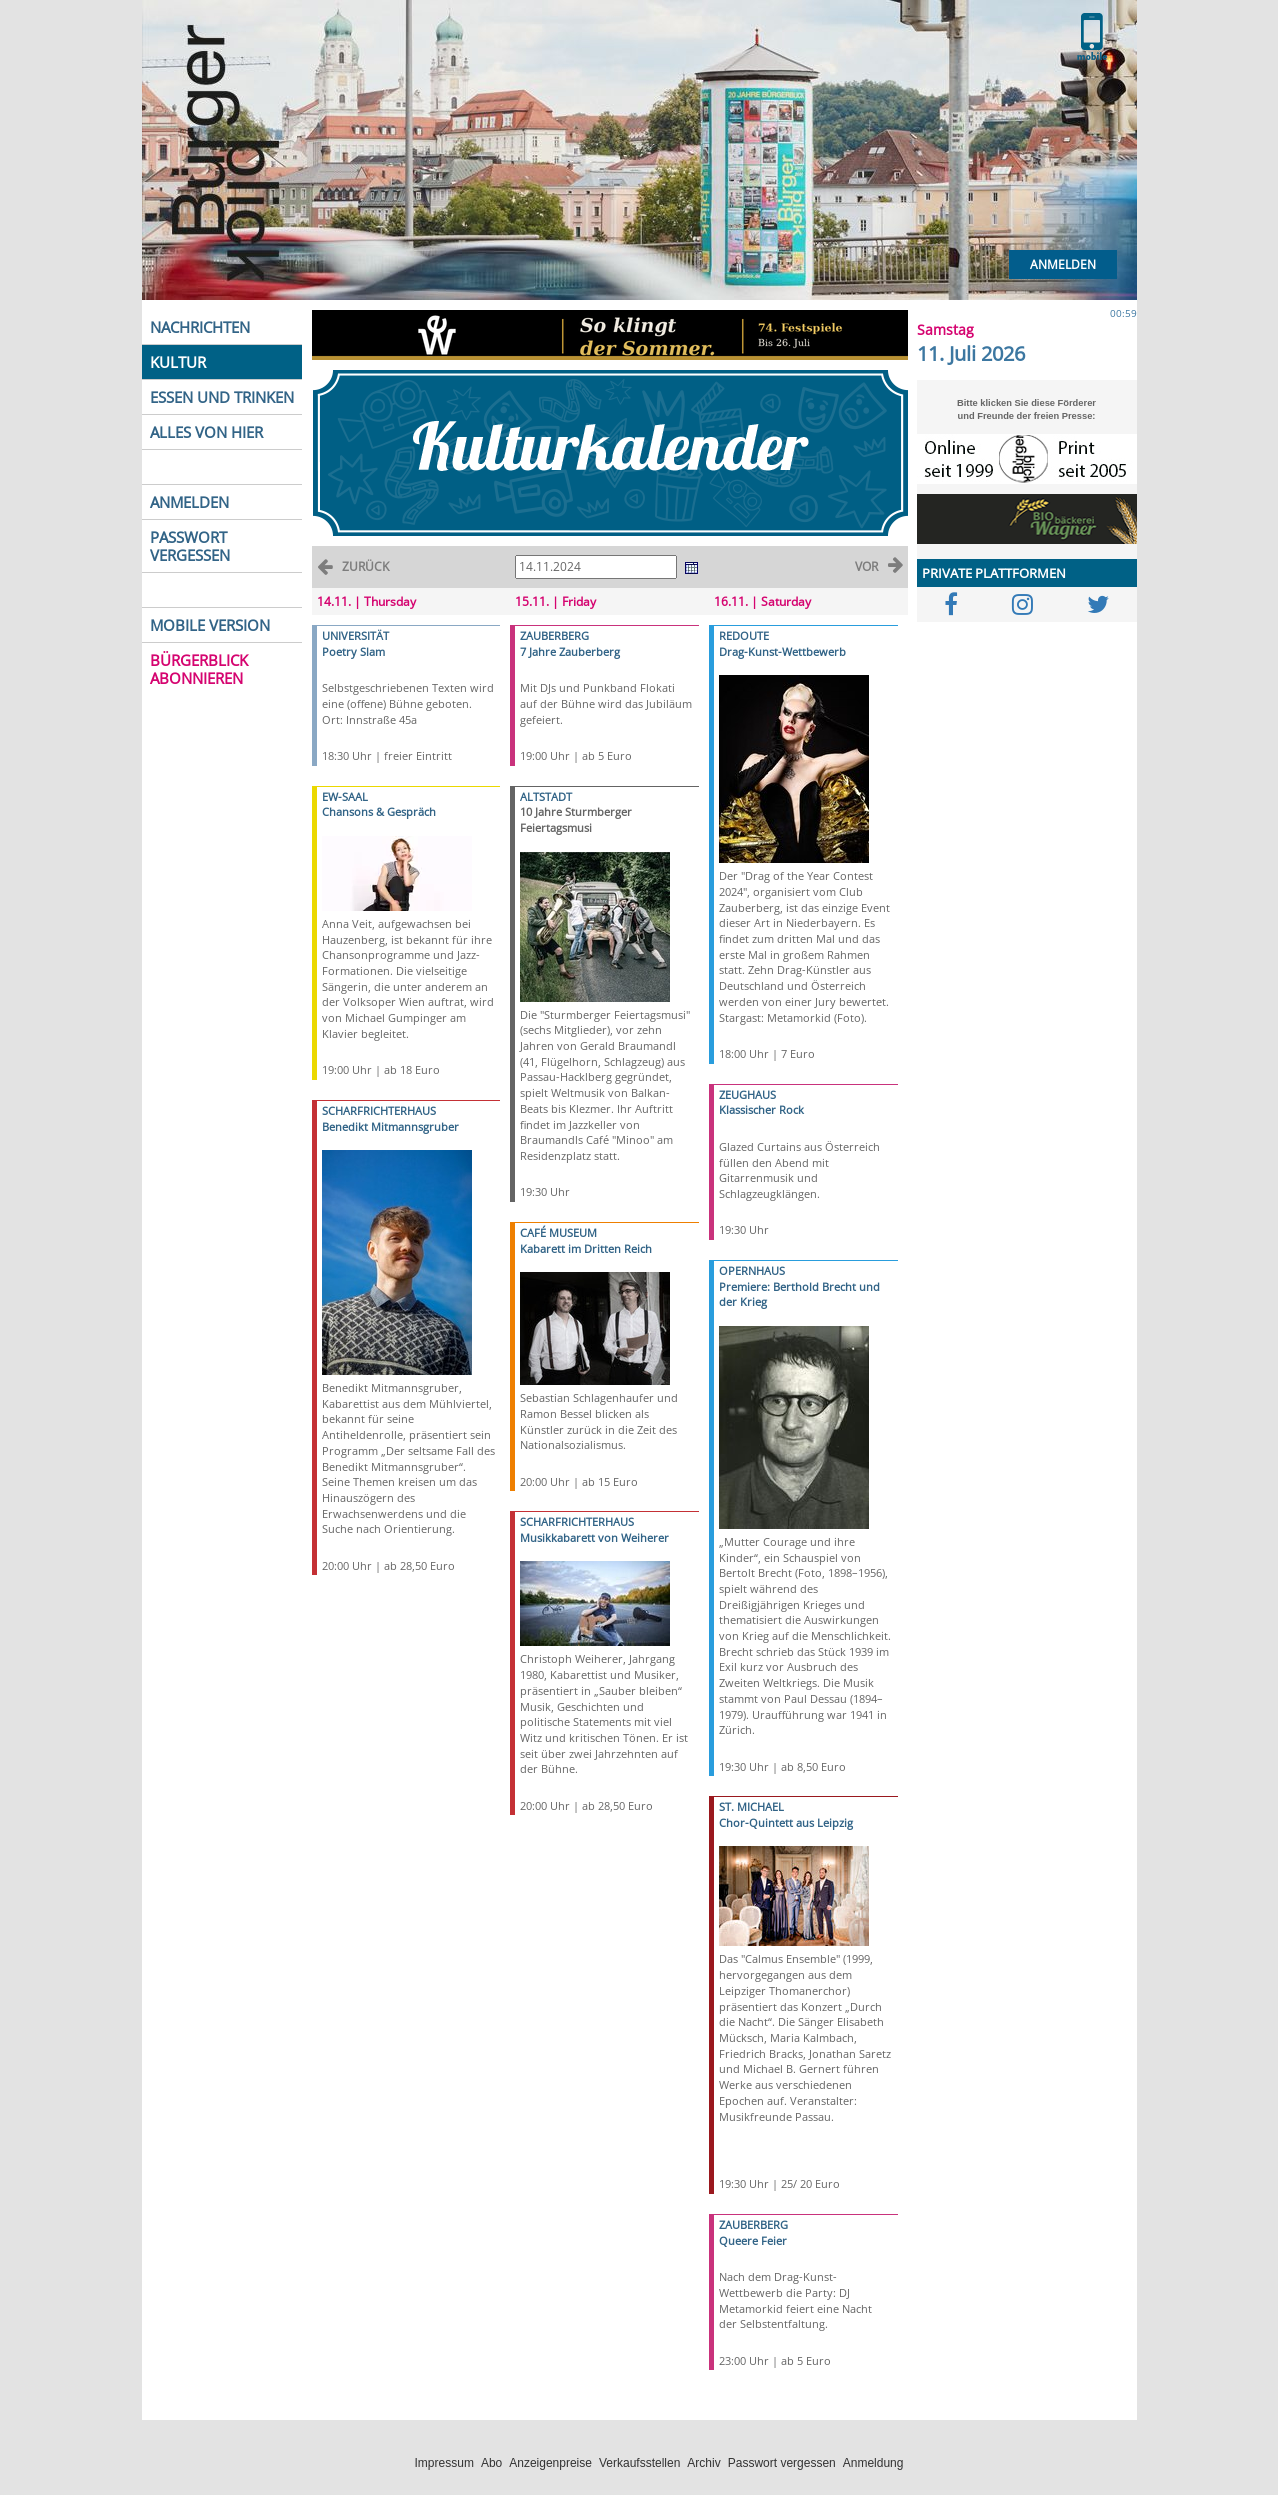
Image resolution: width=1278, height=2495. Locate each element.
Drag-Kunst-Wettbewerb (782, 651)
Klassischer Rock (761, 1109)
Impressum (444, 2463)
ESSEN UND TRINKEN (222, 397)
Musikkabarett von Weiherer (594, 1537)
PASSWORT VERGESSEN (190, 546)
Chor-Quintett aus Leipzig (786, 1822)
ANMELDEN (189, 502)
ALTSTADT (546, 796)
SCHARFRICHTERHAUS (379, 1110)
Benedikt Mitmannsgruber (390, 1126)
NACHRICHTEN (200, 327)
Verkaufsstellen (639, 2463)
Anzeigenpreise (550, 2463)
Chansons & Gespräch (379, 811)
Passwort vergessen (782, 2463)
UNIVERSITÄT (355, 635)
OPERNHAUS (752, 1270)
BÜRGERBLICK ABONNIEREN (199, 669)
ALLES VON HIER (206, 432)
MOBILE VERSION (210, 625)
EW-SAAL (345, 796)
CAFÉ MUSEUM (558, 1232)
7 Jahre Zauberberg (570, 651)
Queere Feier (753, 2240)
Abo (491, 2463)
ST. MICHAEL (751, 1806)
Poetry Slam (353, 651)
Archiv (703, 2463)
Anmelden (1063, 264)
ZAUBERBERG (554, 635)
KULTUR (178, 362)
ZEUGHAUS (747, 1094)
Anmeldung (873, 2463)
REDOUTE (744, 635)
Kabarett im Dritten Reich (586, 1248)
